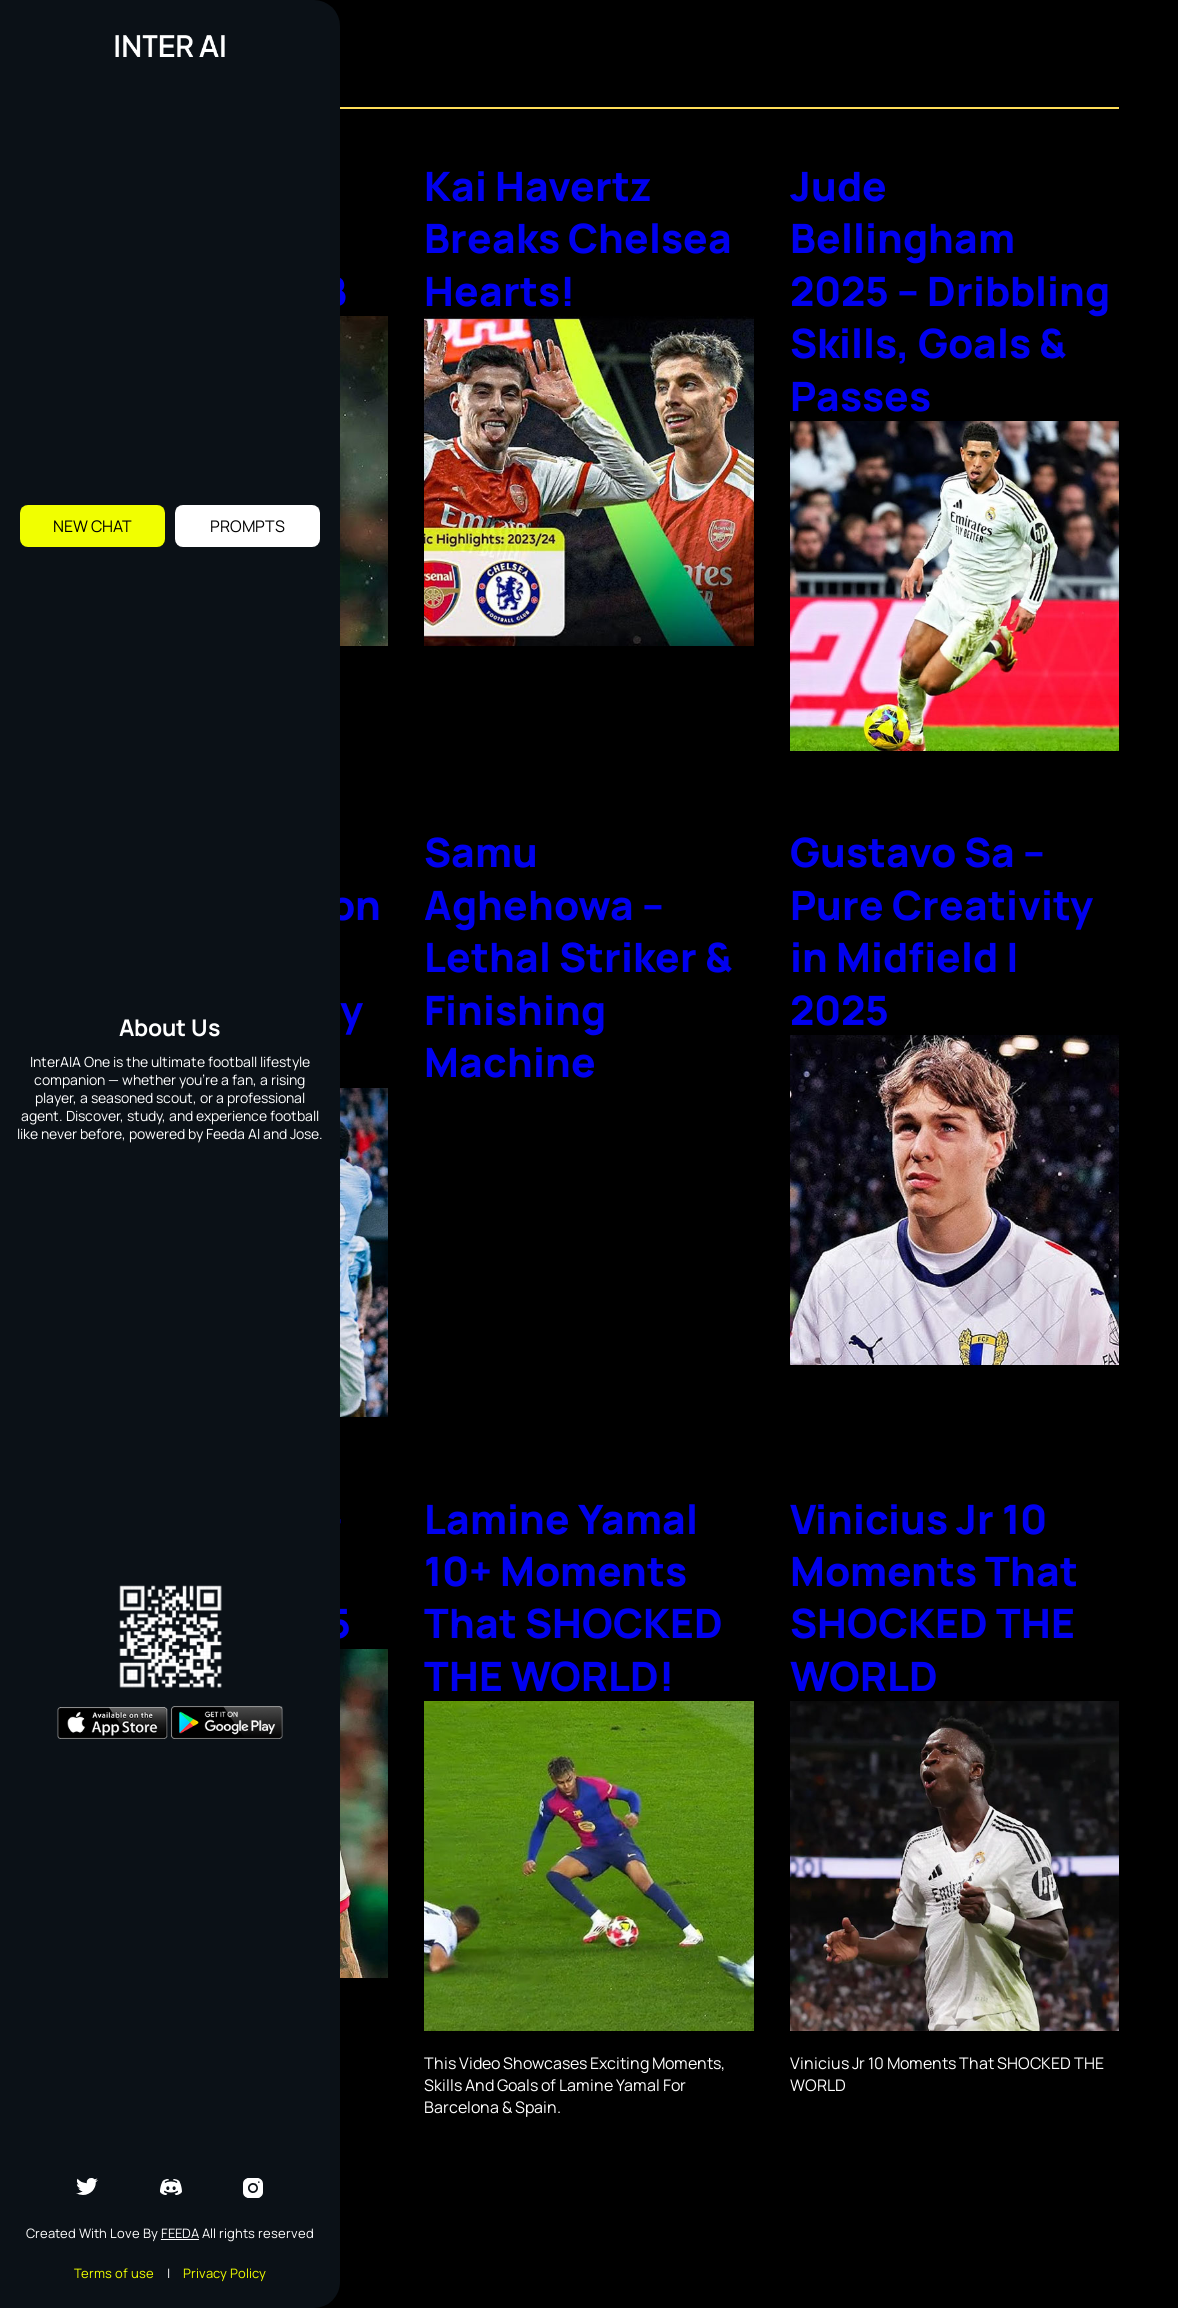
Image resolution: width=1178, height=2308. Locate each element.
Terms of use (114, 2273)
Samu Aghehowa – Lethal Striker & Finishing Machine (582, 975)
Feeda (180, 2233)
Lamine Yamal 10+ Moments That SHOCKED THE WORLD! (578, 1636)
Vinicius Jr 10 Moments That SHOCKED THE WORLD (939, 1636)
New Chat (92, 526)
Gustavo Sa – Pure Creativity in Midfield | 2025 (946, 949)
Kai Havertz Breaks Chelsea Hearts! (582, 237)
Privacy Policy (224, 2273)
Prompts (247, 526)
